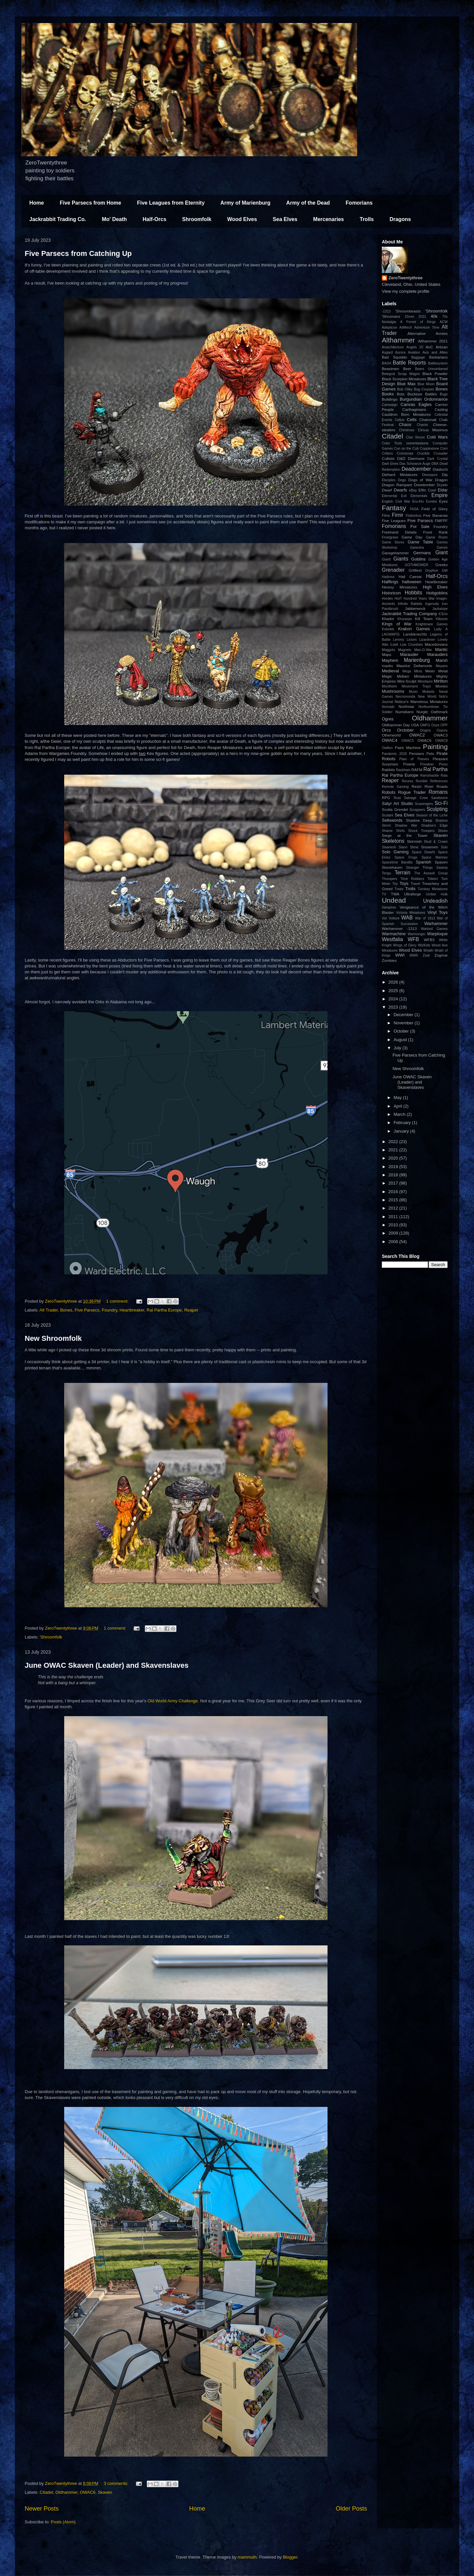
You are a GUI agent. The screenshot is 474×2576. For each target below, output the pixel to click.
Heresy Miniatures (399, 587)
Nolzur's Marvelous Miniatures (421, 701)
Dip (445, 474)
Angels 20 (415, 347)
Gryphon (431, 570)
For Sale (420, 526)
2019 (393, 1166)
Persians (416, 753)
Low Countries (411, 644)
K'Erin (443, 614)
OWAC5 (407, 740)
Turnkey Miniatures (433, 889)
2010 (393, 1224)
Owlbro (387, 748)
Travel (415, 884)
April (399, 1106)
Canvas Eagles (416, 404)
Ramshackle (429, 775)
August (401, 1039)
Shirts (400, 831)
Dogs (402, 480)
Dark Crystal (437, 459)
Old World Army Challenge (172, 1700)
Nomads (388, 707)
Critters (387, 453)
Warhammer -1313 (399, 928)
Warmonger (416, 934)
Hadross (388, 577)
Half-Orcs (154, 219)
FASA (414, 509)
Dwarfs (400, 490)
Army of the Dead (308, 203)
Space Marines (435, 857)
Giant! (386, 559)
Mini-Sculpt (406, 681)
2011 (393, 1216)
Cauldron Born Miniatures (406, 414)
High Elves (435, 587)
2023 (393, 1007)
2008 (393, 1241)
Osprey (442, 730)
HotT (398, 598)
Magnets (404, 650)
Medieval (390, 670)
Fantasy (394, 508)
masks (387, 665)
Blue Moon (425, 384)
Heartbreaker (131, 1310)
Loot (394, 644)
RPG (386, 797)
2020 (393, 1158)
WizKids (424, 945)
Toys (404, 883)
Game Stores (393, 542)
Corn (444, 448)
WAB (407, 917)
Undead (394, 900)
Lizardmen (427, 639)
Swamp (442, 867)
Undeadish (435, 901)
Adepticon (389, 327)
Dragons (400, 219)
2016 (393, 1191)
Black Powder (435, 373)
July (398, 1047)
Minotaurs (425, 681)
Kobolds (388, 629)
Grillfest (415, 570)
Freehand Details (399, 532)
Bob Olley (404, 389)
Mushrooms (393, 691)
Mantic (441, 649)
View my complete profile (405, 291)
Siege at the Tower (405, 835)
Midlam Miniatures (414, 676)
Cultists (388, 458)
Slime (414, 847)
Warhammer (436, 923)
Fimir (397, 515)
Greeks (441, 565)
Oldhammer (66, 2492)
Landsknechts (415, 634)
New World (427, 696)
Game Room (437, 537)
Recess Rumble (415, 781)
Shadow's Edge (434, 825)
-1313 (386, 311)
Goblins (418, 559)
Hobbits (413, 592)
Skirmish (414, 841)
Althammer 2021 (433, 341)
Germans (422, 552)
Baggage (418, 357)
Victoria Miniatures (410, 912)
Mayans (442, 666)
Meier (430, 671)
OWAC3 (441, 735)
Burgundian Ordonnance (424, 399)
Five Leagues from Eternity (170, 203)
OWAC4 (389, 740)
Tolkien (432, 879)
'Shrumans (391, 316)
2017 (393, 1183)
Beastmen (390, 368)
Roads (442, 786)
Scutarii (387, 815)
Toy (395, 884)
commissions (417, 443)
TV (384, 894)
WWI (400, 955)
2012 (393, 1208)
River (429, 786)
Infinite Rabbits (410, 604)
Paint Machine (408, 747)
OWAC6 (87, 2492)
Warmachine (394, 933)
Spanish (423, 862)
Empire (440, 495)
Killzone (442, 619)
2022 (393, 1141)
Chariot (422, 425)
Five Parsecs (87, 1310)
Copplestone (429, 448)
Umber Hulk (437, 894)
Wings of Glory (404, 945)
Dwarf (387, 490)
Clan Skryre (415, 437)
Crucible (423, 453)
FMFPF (441, 520)
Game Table (420, 541)
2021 (422, 316)
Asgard (387, 352)
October (402, 1031)
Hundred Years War (419, 598)
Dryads (442, 485)
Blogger (290, 2557)
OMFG (425, 725)
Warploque (437, 933)
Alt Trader (49, 1310)
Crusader (441, 453)
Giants (400, 559)
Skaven (105, 2492)
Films (386, 515)
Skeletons (393, 841)
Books (388, 393)
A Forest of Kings (418, 322)
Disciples (389, 480)
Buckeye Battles (422, 394)
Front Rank (435, 532)
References (439, 781)
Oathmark (439, 712)
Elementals (418, 496)
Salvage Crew (416, 798)
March (400, 1114)
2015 (393, 1199)
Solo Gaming (395, 851)
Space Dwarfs (423, 852)
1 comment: (118, 1301)
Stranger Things (419, 867)
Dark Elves (390, 463)
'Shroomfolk (51, 1637)
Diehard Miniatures (400, 474)
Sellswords (392, 820)
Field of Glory (434, 509)
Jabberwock (415, 608)
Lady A (441, 629)
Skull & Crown (436, 841)
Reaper (191, 1310)
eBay (413, 490)
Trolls (367, 219)
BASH (386, 363)
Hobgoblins (437, 592)
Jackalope (440, 609)
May (398, 1097)
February (403, 1122)
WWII (413, 955)
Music (413, 691)
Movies (441, 686)
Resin (417, 786)
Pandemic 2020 (394, 754)
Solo (444, 847)
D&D (401, 458)
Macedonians (436, 644)
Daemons (416, 458)
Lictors (412, 639)
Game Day (412, 537)
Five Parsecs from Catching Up (78, 253)
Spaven (441, 862)
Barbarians (438, 357)
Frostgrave (390, 537)
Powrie (409, 764)
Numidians (404, 712)
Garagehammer (395, 553)
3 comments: (116, 2483)
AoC (429, 347)
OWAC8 (441, 740)
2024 (393, 998)
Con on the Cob (406, 448)
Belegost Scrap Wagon (401, 374)
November (404, 1022)
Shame (387, 831)
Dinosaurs (429, 475)
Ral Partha (435, 769)
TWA (395, 894)
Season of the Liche (432, 815)
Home (36, 203)
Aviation (414, 352)
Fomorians (359, 203)
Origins (425, 730)
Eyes (443, 501)
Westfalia (392, 939)
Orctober (405, 730)
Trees (399, 889)
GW (445, 570)
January (402, 1131)
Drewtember (424, 485)
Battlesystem (438, 363)
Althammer (398, 340)
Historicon (391, 592)
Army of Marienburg (246, 203)
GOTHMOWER (416, 565)
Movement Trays (416, 686)
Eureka (431, 501)
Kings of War (396, 623)
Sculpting (437, 809)
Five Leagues (394, 520)
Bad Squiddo (394, 357)
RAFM (416, 769)
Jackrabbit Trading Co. (57, 219)
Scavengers (424, 804)
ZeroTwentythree (405, 277)
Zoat (426, 955)
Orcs (386, 730)
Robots (388, 792)
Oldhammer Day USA (400, 725)
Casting (441, 409)
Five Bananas (435, 515)
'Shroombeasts (408, 311)
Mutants (428, 691)
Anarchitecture (393, 347)
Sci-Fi (441, 803)
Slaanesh (389, 847)
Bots (400, 394)
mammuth (247, 2557)
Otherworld (391, 735)
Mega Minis (412, 671)
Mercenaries (328, 219)
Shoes (443, 831)
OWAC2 (417, 735)
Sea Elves (285, 219)
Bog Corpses (424, 389)
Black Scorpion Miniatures (404, 379)
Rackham (403, 770)
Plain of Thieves (414, 759)
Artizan (442, 347)
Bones (66, 1310)
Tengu (386, 873)
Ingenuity (432, 604)
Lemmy (398, 639)
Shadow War (406, 825)
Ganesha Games (429, 547)
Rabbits (388, 769)
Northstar (406, 706)
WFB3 (429, 940)
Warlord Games (434, 929)
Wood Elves (242, 219)
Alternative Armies (428, 333)
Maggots (388, 650)
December (404, 1014)
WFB (413, 939)
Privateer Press (434, 764)
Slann (403, 847)
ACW (444, 322)
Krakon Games (414, 628)
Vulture (394, 918)
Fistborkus (413, 515)
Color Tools (392, 443)
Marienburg (417, 660)
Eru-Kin (418, 501)
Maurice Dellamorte (414, 665)
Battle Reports (409, 362)
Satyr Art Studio (397, 803)
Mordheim (389, 686)
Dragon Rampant (397, 485)
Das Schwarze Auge (415, 463)
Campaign (389, 405)
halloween (412, 581)
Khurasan (404, 619)
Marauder (409, 654)
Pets (430, 753)
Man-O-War (423, 650)
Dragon (441, 480)
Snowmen (429, 847)
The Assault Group (431, 873)
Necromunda (405, 696)
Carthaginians (414, 409)
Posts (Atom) (63, 2521)
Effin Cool (427, 490)
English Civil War (396, 501)
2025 (393, 990)
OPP (444, 725)
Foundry (109, 1310)
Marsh (442, 660)
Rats (444, 775)
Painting (435, 746)
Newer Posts (42, 2508)
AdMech (405, 327)
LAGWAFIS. (391, 634)
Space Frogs (405, 857)
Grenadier (393, 570)
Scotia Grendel (395, 809)
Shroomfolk (196, 219)
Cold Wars (437, 437)
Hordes (387, 598)
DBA (435, 463)
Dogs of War (420, 480)
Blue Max (406, 383)
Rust (397, 798)
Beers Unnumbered (431, 369)
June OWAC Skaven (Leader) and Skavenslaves (107, 1665)
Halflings (390, 581)
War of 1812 (425, 918)
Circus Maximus (433, 430)
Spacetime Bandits (397, 862)
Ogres (387, 718)
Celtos (399, 420)
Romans (438, 792)
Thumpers (389, 879)
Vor (384, 918)
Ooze (435, 725)
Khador (388, 618)
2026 (393, 982)
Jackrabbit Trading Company (409, 613)
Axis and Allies (435, 352)
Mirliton (441, 681)
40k (434, 316)
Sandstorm (439, 798)
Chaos (405, 424)
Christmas (406, 430)
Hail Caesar (410, 576)
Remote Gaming (395, 786)
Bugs (444, 394)
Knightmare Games (431, 624)
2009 (393, 1233)
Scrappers (417, 810)
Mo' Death (114, 219)
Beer (407, 368)
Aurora (400, 352)
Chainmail (427, 419)
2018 (393, 1174)
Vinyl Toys (437, 912)
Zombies (389, 960)
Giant (441, 552)
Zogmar (441, 955)
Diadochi (440, 469)
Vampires (389, 907)
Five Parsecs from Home (90, 203)
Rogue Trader (412, 792)
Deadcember (416, 469)
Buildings (389, 399)
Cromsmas (405, 453)
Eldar (443, 490)
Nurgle (422, 712)
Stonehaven (392, 867)
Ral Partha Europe (164, 1310)
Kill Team (424, 618)
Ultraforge (412, 894)
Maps (386, 654)
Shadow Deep (419, 820)
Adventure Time (426, 327)
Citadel (46, 2492)
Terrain (402, 872)
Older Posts (351, 2508)
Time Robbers (412, 879)
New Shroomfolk (53, 1338)
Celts (412, 419)
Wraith (428, 950)
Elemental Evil (394, 496)
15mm (409, 316)
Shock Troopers (421, 831)
